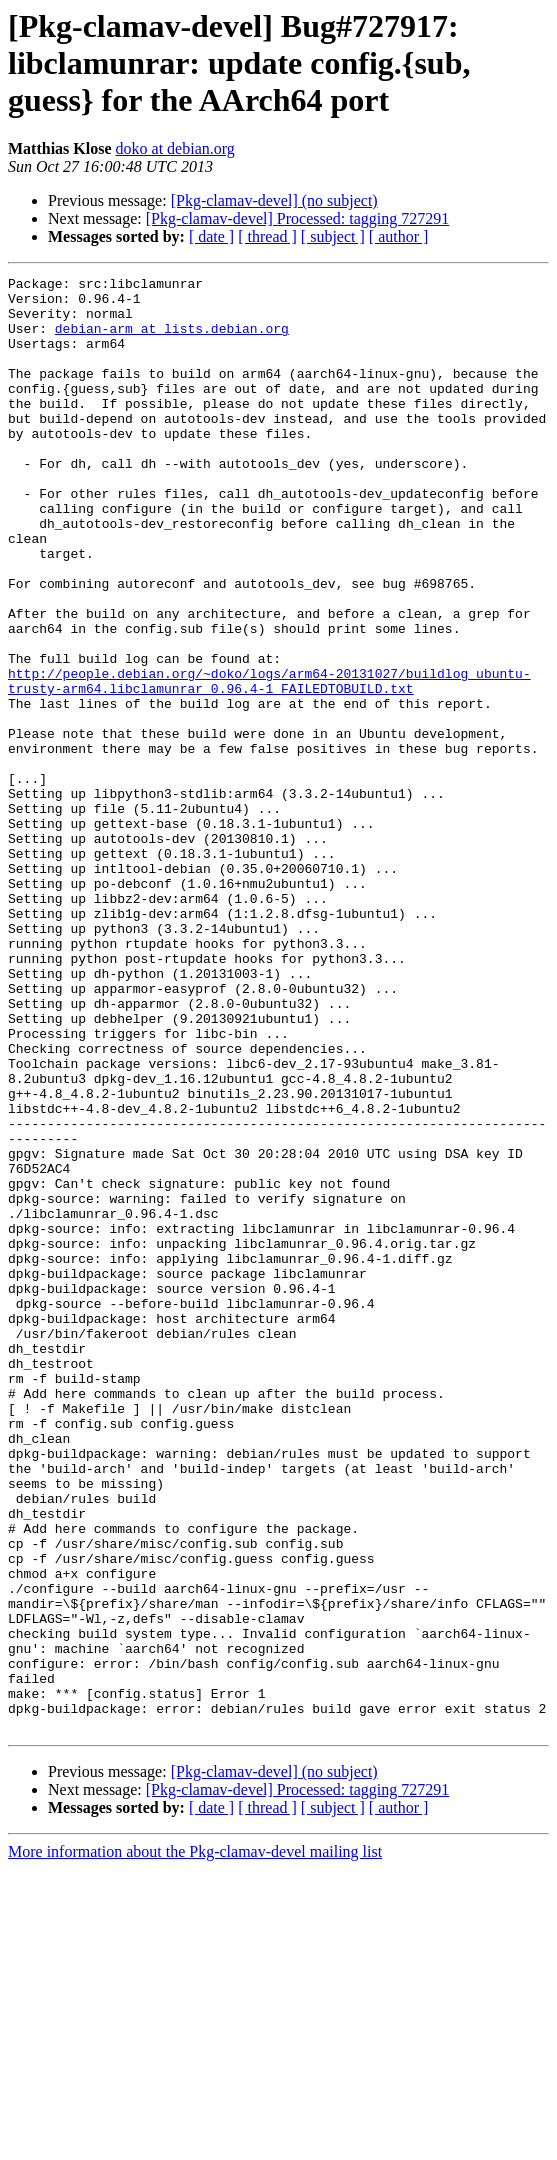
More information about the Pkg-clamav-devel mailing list (195, 2142)
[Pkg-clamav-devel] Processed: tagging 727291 (297, 218)
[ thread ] (267, 236)
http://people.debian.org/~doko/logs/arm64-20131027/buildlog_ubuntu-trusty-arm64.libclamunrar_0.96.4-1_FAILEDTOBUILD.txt (269, 763)
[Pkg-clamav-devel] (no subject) (274, 200)
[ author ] (399, 236)
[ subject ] (333, 236)
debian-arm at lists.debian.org (172, 340)
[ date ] (211, 236)
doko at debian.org (175, 148)
